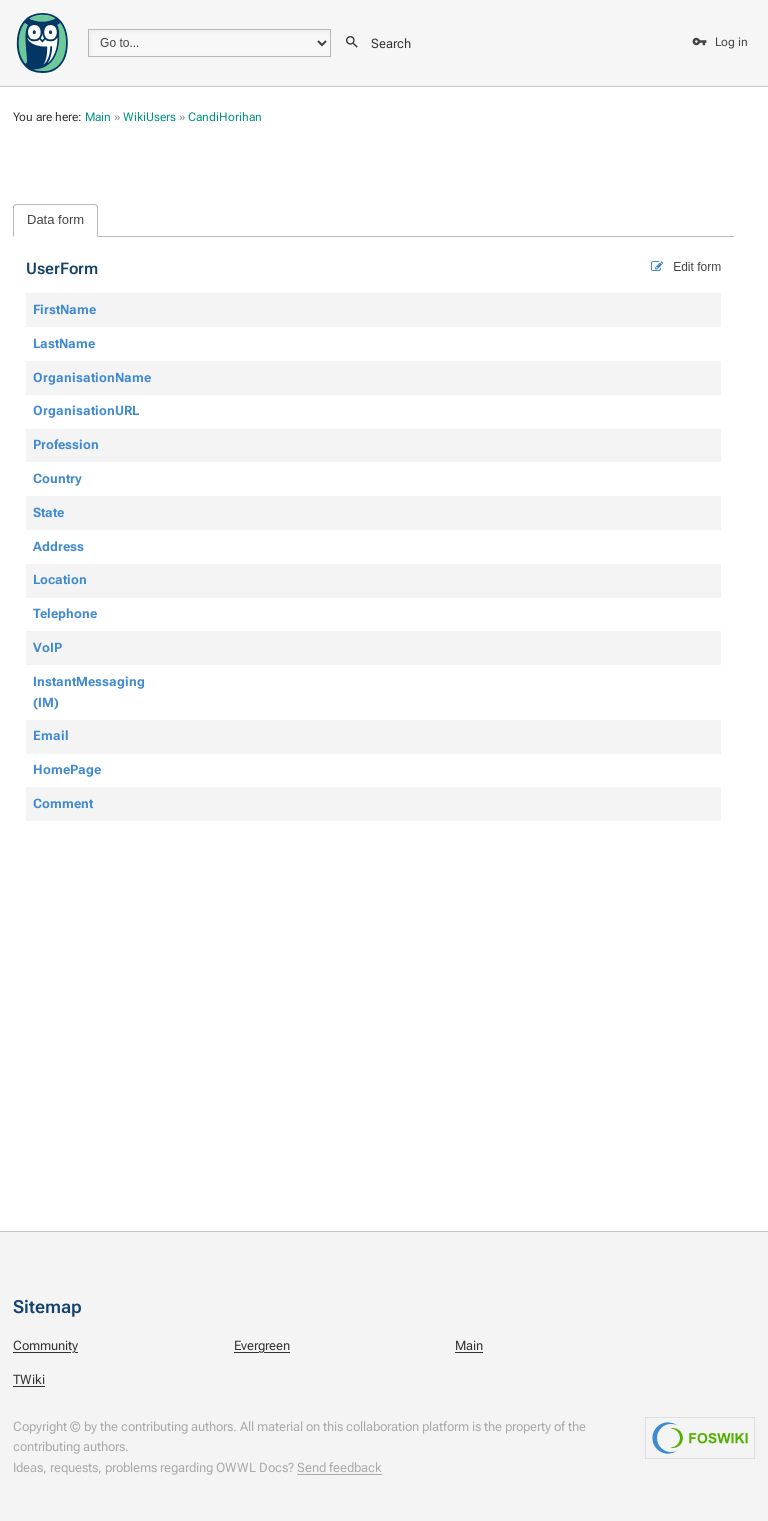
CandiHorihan (225, 117)
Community (45, 1345)
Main (98, 117)
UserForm (62, 269)
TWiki (29, 1379)
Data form (55, 219)
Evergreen (262, 1345)
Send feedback (339, 1467)
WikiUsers (149, 117)
